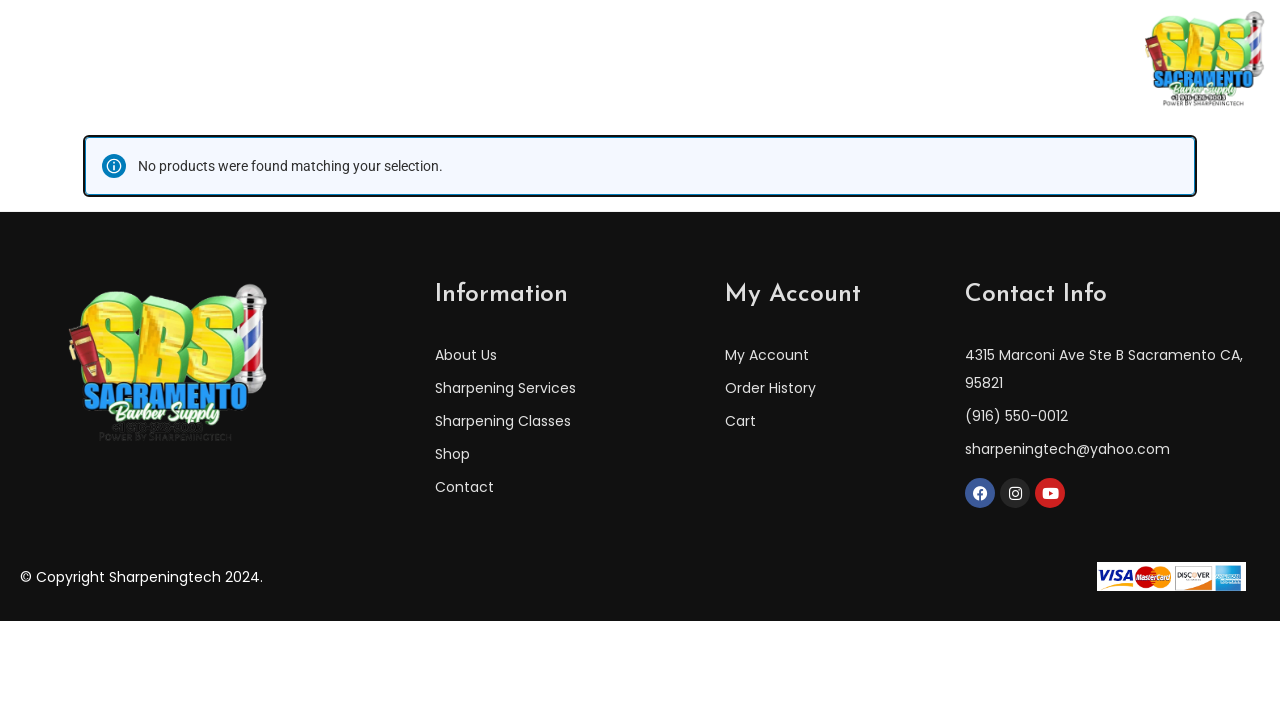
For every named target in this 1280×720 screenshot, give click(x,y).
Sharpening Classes (534, 59)
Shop (853, 59)
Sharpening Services (720, 59)
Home (296, 59)
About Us (390, 59)
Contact (939, 59)
